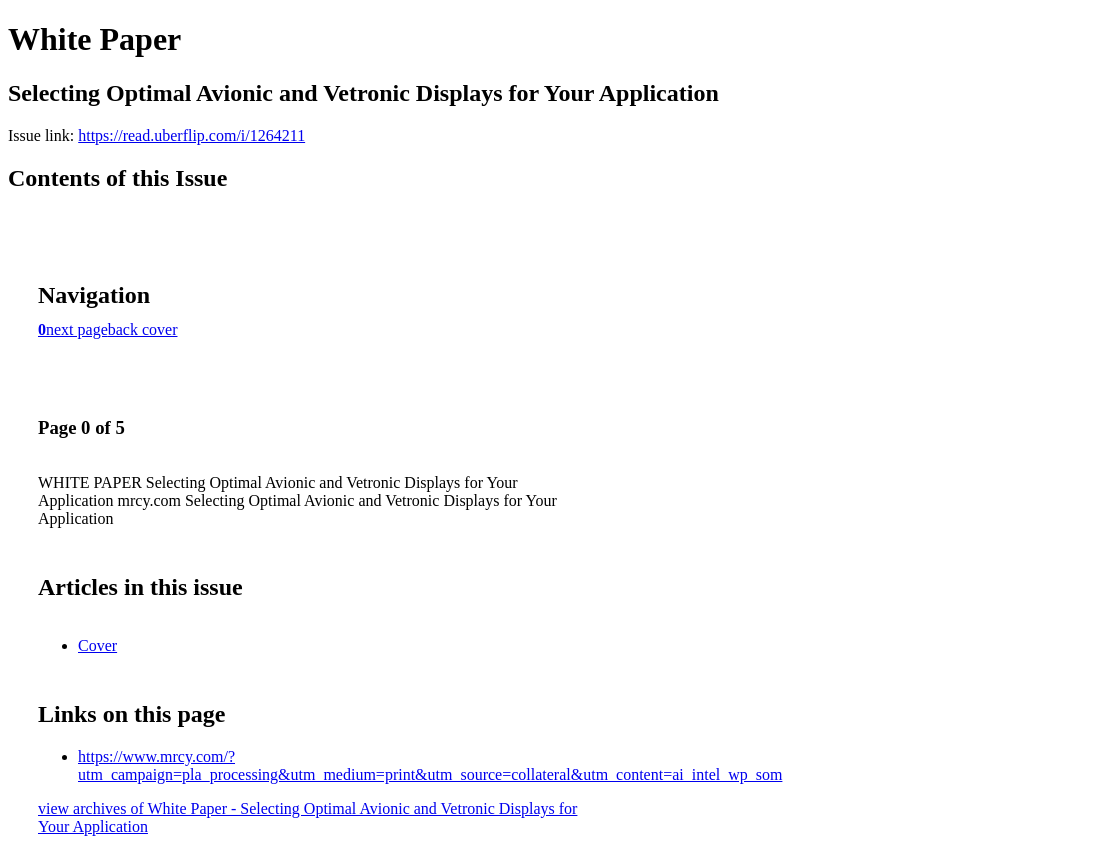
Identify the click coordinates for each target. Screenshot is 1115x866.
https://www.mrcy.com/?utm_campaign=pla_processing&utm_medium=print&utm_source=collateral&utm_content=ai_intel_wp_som (430, 765)
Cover (97, 645)
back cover (143, 329)
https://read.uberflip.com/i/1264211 (191, 135)
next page (77, 329)
